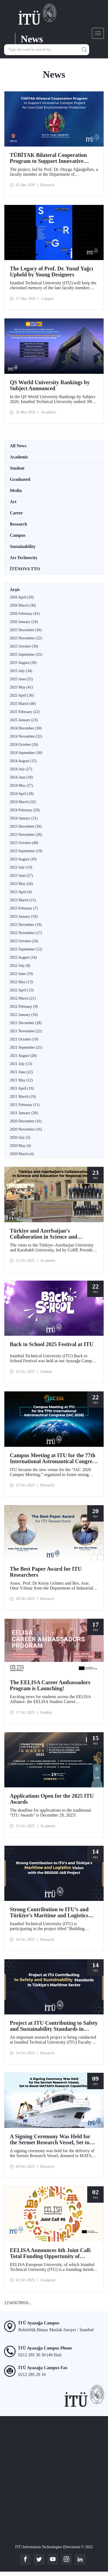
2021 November (26, 1031)
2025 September (26, 654)
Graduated (20, 479)
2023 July (21, 867)
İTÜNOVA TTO (25, 569)
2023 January (24, 916)
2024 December (26, 728)
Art (13, 501)
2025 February (25, 712)
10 (26, 2302)
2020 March (22, 1154)
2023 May (21, 884)
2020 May (20, 1146)
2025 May (21, 687)
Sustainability (23, 546)
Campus (17, 535)
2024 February (25, 810)
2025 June (21, 679)
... (29, 2302)
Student (17, 468)
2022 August (23, 957)
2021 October (24, 1039)
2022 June (21, 974)
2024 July (21, 769)
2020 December (26, 1121)
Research (18, 524)
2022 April (22, 990)
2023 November (26, 835)
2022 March (23, 998)
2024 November (26, 736)
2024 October (24, 745)
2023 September (26, 851)
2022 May (21, 982)
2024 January (24, 818)
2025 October (24, 646)
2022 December (26, 925)
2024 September (26, 753)
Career (16, 513)
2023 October (24, 843)
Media (16, 490)
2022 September (26, 949)
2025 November (26, 638)
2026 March (23, 605)
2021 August (23, 1056)
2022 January (24, 1015)
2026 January (24, 622)
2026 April (22, 597)
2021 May (21, 1080)
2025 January (24, 720)
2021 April (22, 1088)
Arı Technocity (23, 557)
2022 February (24, 1006)
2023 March (23, 900)
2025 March (23, 704)
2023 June (21, 875)
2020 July (20, 1137)
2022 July (20, 966)
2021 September (26, 1047)
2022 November (26, 933)
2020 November (26, 1129)
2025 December (26, 630)
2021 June (21, 1072)
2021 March (23, 1097)
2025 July (21, 671)
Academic (19, 457)
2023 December (26, 826)
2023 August (23, 859)
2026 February (25, 614)
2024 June (21, 777)
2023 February (24, 908)
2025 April (22, 695)
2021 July (21, 1064)
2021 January (24, 1113)
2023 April (21, 892)
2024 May (21, 785)
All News (18, 445)
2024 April (22, 794)
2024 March (23, 802)
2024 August (23, 761)
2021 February (24, 1105)
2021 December (26, 1023)
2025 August (23, 663)
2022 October (24, 941)
